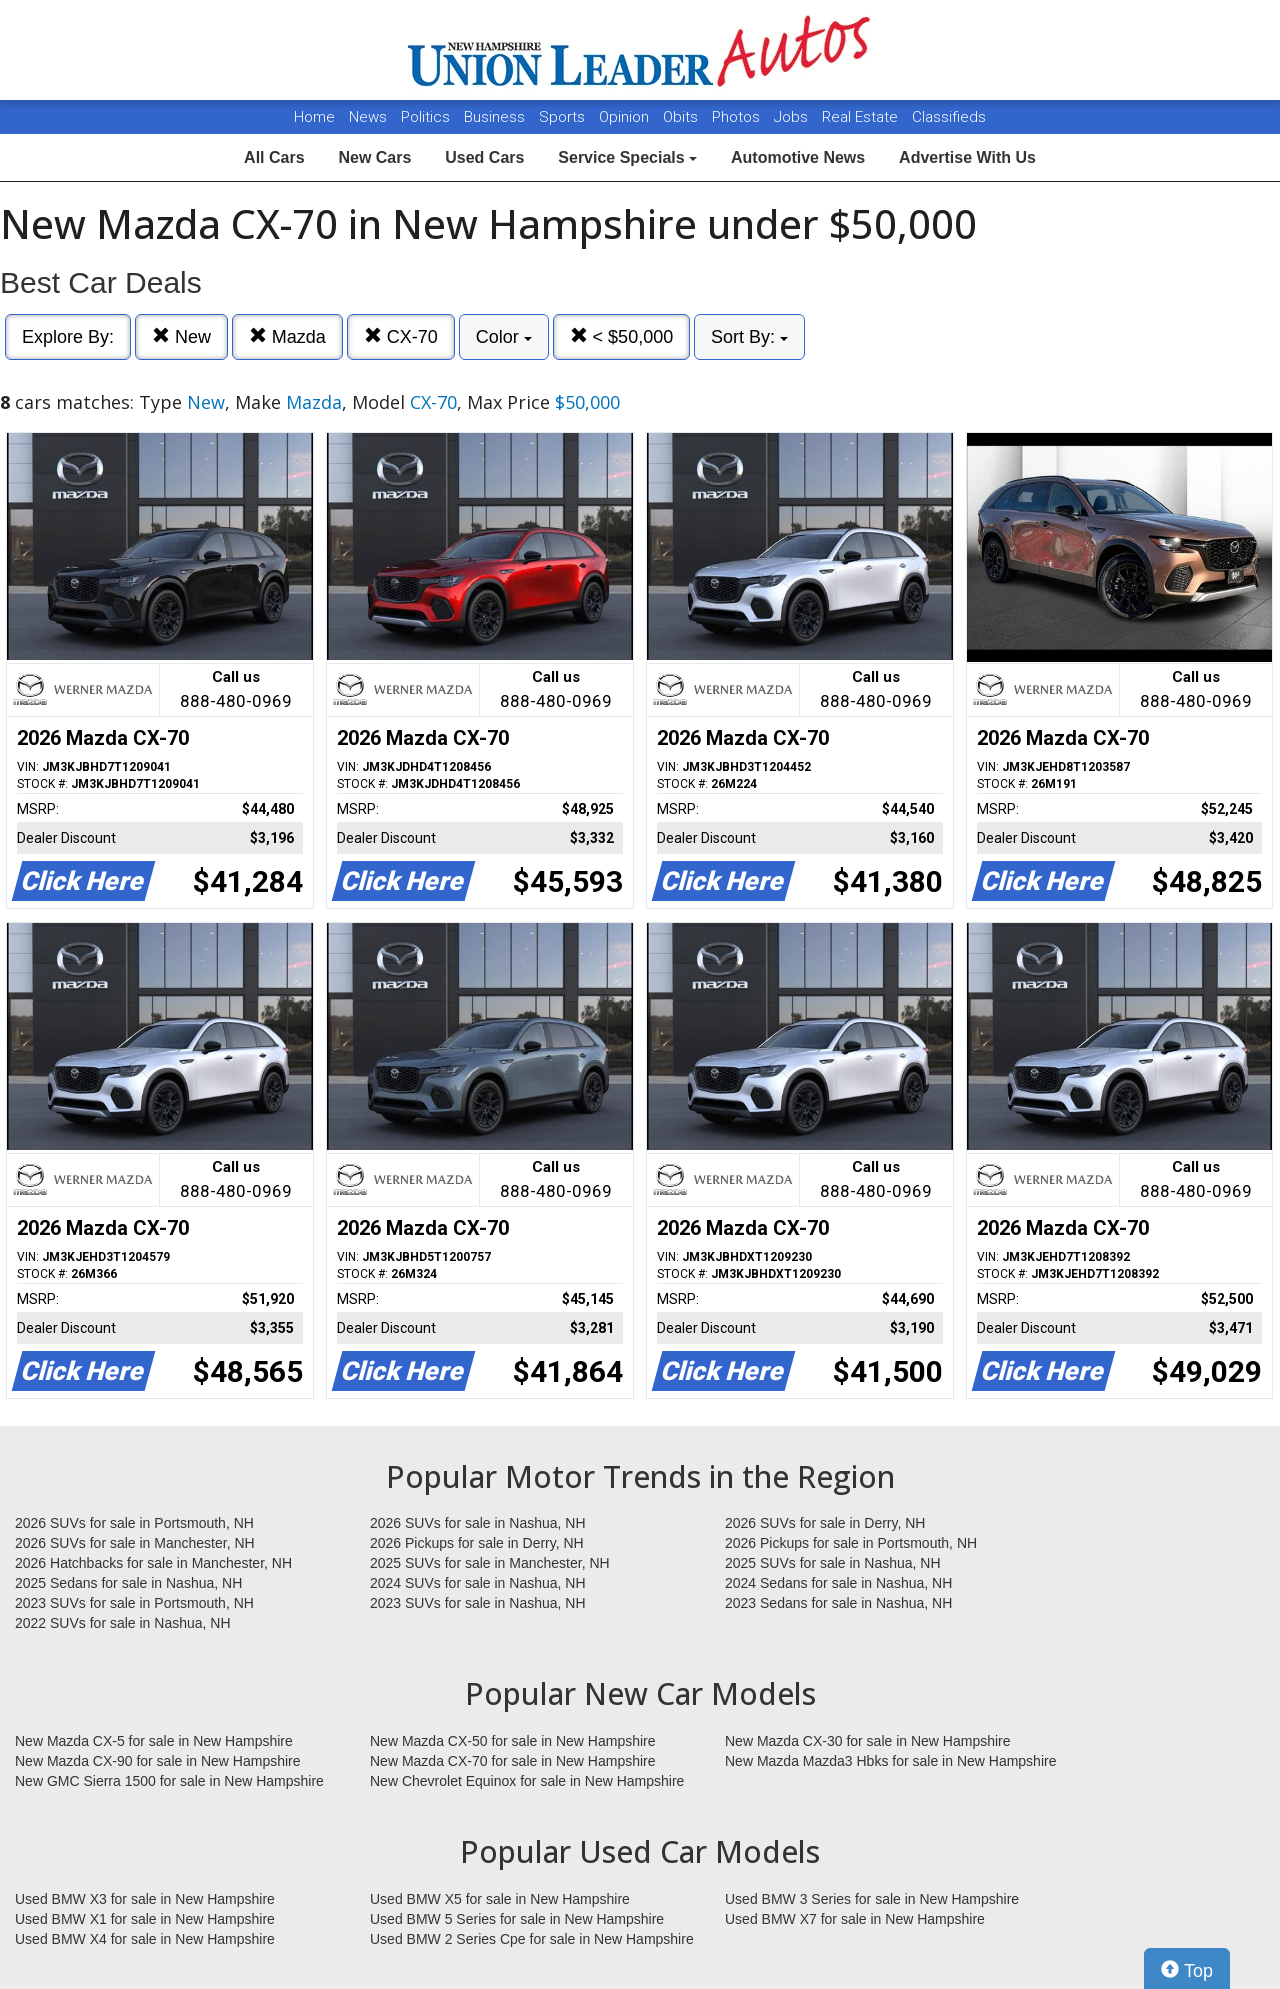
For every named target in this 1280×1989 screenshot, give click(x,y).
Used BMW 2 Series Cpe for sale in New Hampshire (532, 1939)
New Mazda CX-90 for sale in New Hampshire (158, 1761)
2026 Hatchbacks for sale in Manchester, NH (153, 1563)
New (181, 336)
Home (314, 117)
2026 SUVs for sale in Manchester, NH (135, 1543)
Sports (564, 117)
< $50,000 (622, 336)
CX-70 (401, 336)
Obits (682, 117)
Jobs (793, 117)
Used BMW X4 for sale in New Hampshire (145, 1939)
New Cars (374, 157)
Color (504, 337)
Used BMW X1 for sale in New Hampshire (145, 1919)
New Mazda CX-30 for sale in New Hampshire (868, 1741)
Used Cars (484, 157)
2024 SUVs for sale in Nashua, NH (478, 1583)
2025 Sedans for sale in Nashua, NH (128, 1583)
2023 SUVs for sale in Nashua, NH (478, 1603)
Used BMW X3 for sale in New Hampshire (145, 1899)
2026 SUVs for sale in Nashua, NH (478, 1523)
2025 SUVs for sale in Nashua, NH (833, 1563)
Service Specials (627, 157)
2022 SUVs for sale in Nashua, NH (123, 1623)
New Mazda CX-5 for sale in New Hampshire (154, 1741)
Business (496, 117)
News (368, 117)
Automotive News (798, 157)
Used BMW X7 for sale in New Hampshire (855, 1919)
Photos (738, 117)
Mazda (287, 336)
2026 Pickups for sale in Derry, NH (477, 1543)
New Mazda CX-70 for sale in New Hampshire (513, 1761)
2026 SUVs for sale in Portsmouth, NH (134, 1523)
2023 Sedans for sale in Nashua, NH (838, 1603)
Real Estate (862, 117)
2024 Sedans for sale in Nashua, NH (838, 1583)
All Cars (274, 157)
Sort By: (749, 337)
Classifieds (949, 117)
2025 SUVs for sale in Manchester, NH (490, 1563)
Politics (425, 117)
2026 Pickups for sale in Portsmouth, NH (851, 1543)
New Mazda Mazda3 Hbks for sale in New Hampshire (890, 1761)
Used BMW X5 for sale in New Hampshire (500, 1899)
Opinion (626, 117)
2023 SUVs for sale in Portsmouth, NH (134, 1603)
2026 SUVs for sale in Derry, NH (825, 1523)
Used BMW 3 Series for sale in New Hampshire (872, 1899)
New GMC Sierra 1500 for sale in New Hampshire (169, 1781)
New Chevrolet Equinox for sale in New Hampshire (527, 1781)
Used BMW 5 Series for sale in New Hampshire (517, 1919)
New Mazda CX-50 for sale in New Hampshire (513, 1741)
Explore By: (68, 337)
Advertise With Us (967, 157)
